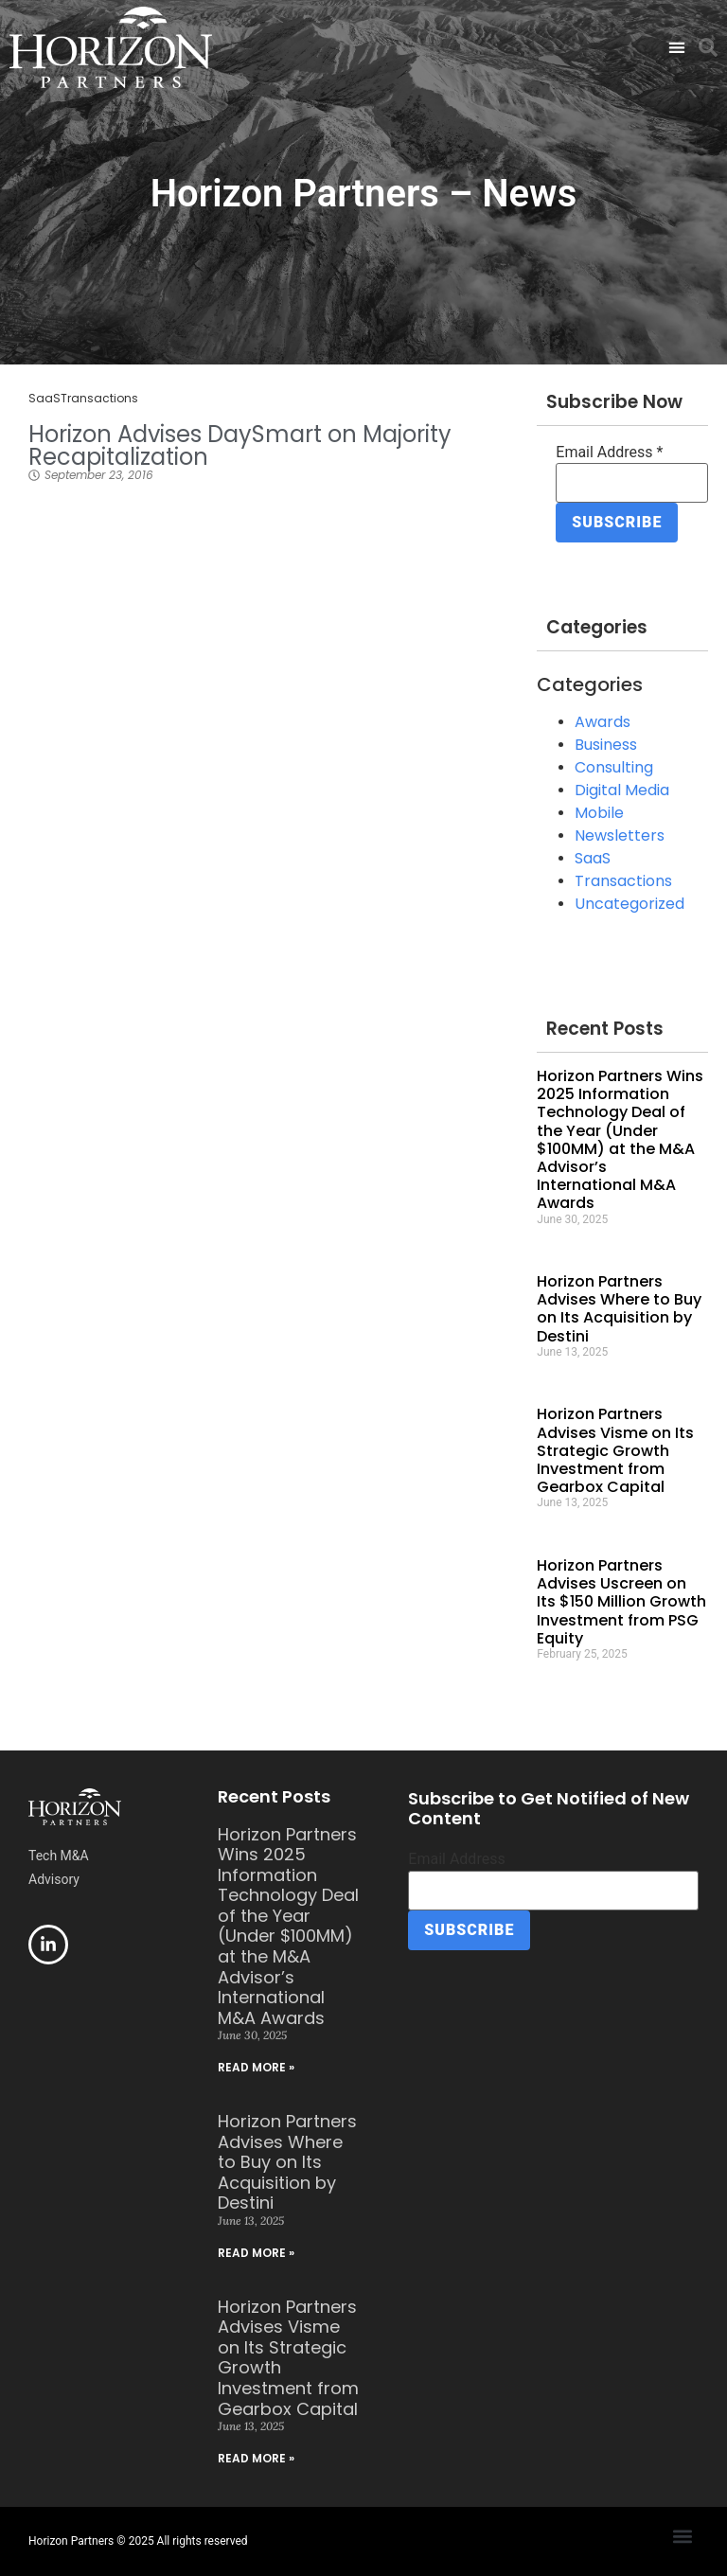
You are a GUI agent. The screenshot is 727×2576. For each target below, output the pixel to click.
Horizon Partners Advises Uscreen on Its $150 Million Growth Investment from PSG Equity (621, 1601)
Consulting (614, 767)
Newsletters (620, 835)
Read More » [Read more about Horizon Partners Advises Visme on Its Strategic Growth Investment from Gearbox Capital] (256, 2458)
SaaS (44, 398)
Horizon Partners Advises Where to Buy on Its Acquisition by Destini (619, 1308)
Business (606, 744)
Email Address (609, 452)
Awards (602, 722)
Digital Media (622, 790)
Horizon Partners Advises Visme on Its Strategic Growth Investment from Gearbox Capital (615, 1450)
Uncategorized (629, 904)
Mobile (599, 813)
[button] (676, 48)
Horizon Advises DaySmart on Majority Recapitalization (240, 445)
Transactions (99, 398)
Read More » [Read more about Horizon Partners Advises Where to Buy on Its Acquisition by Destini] (256, 2253)
